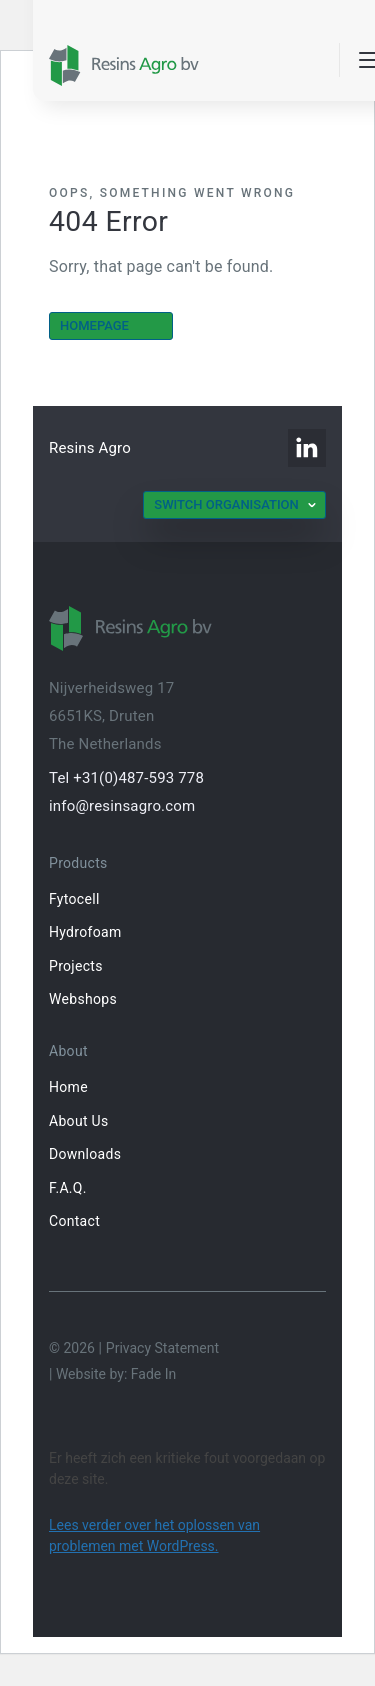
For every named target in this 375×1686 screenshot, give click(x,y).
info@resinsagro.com (122, 806)
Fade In (153, 1374)
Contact (74, 1221)
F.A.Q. (68, 1188)
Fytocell (74, 899)
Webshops (83, 999)
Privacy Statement (162, 1348)
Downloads (85, 1154)
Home (68, 1087)
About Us (78, 1121)
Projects (76, 966)
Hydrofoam (85, 932)
